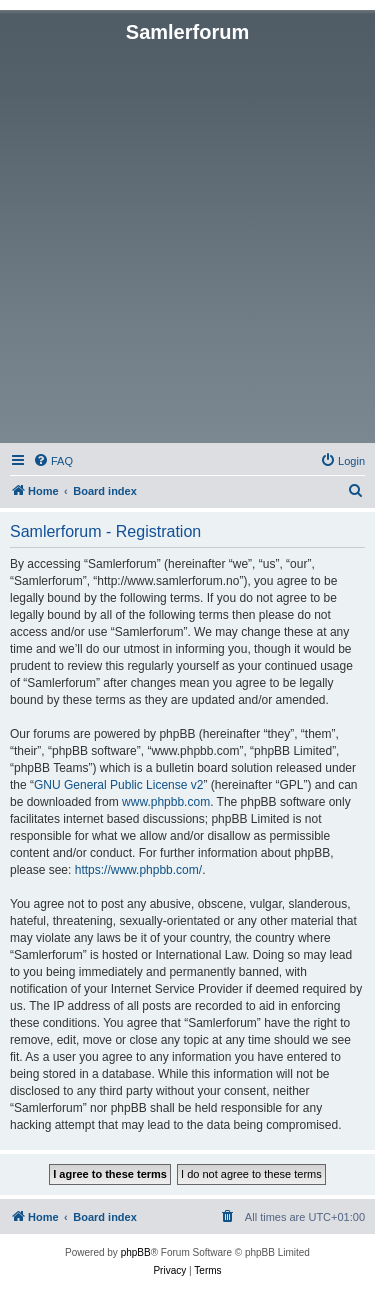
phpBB (136, 1252)
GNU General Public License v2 (118, 785)
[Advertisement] (187, 241)
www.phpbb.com (166, 802)
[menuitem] (53, 461)
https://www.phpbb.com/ (138, 870)
